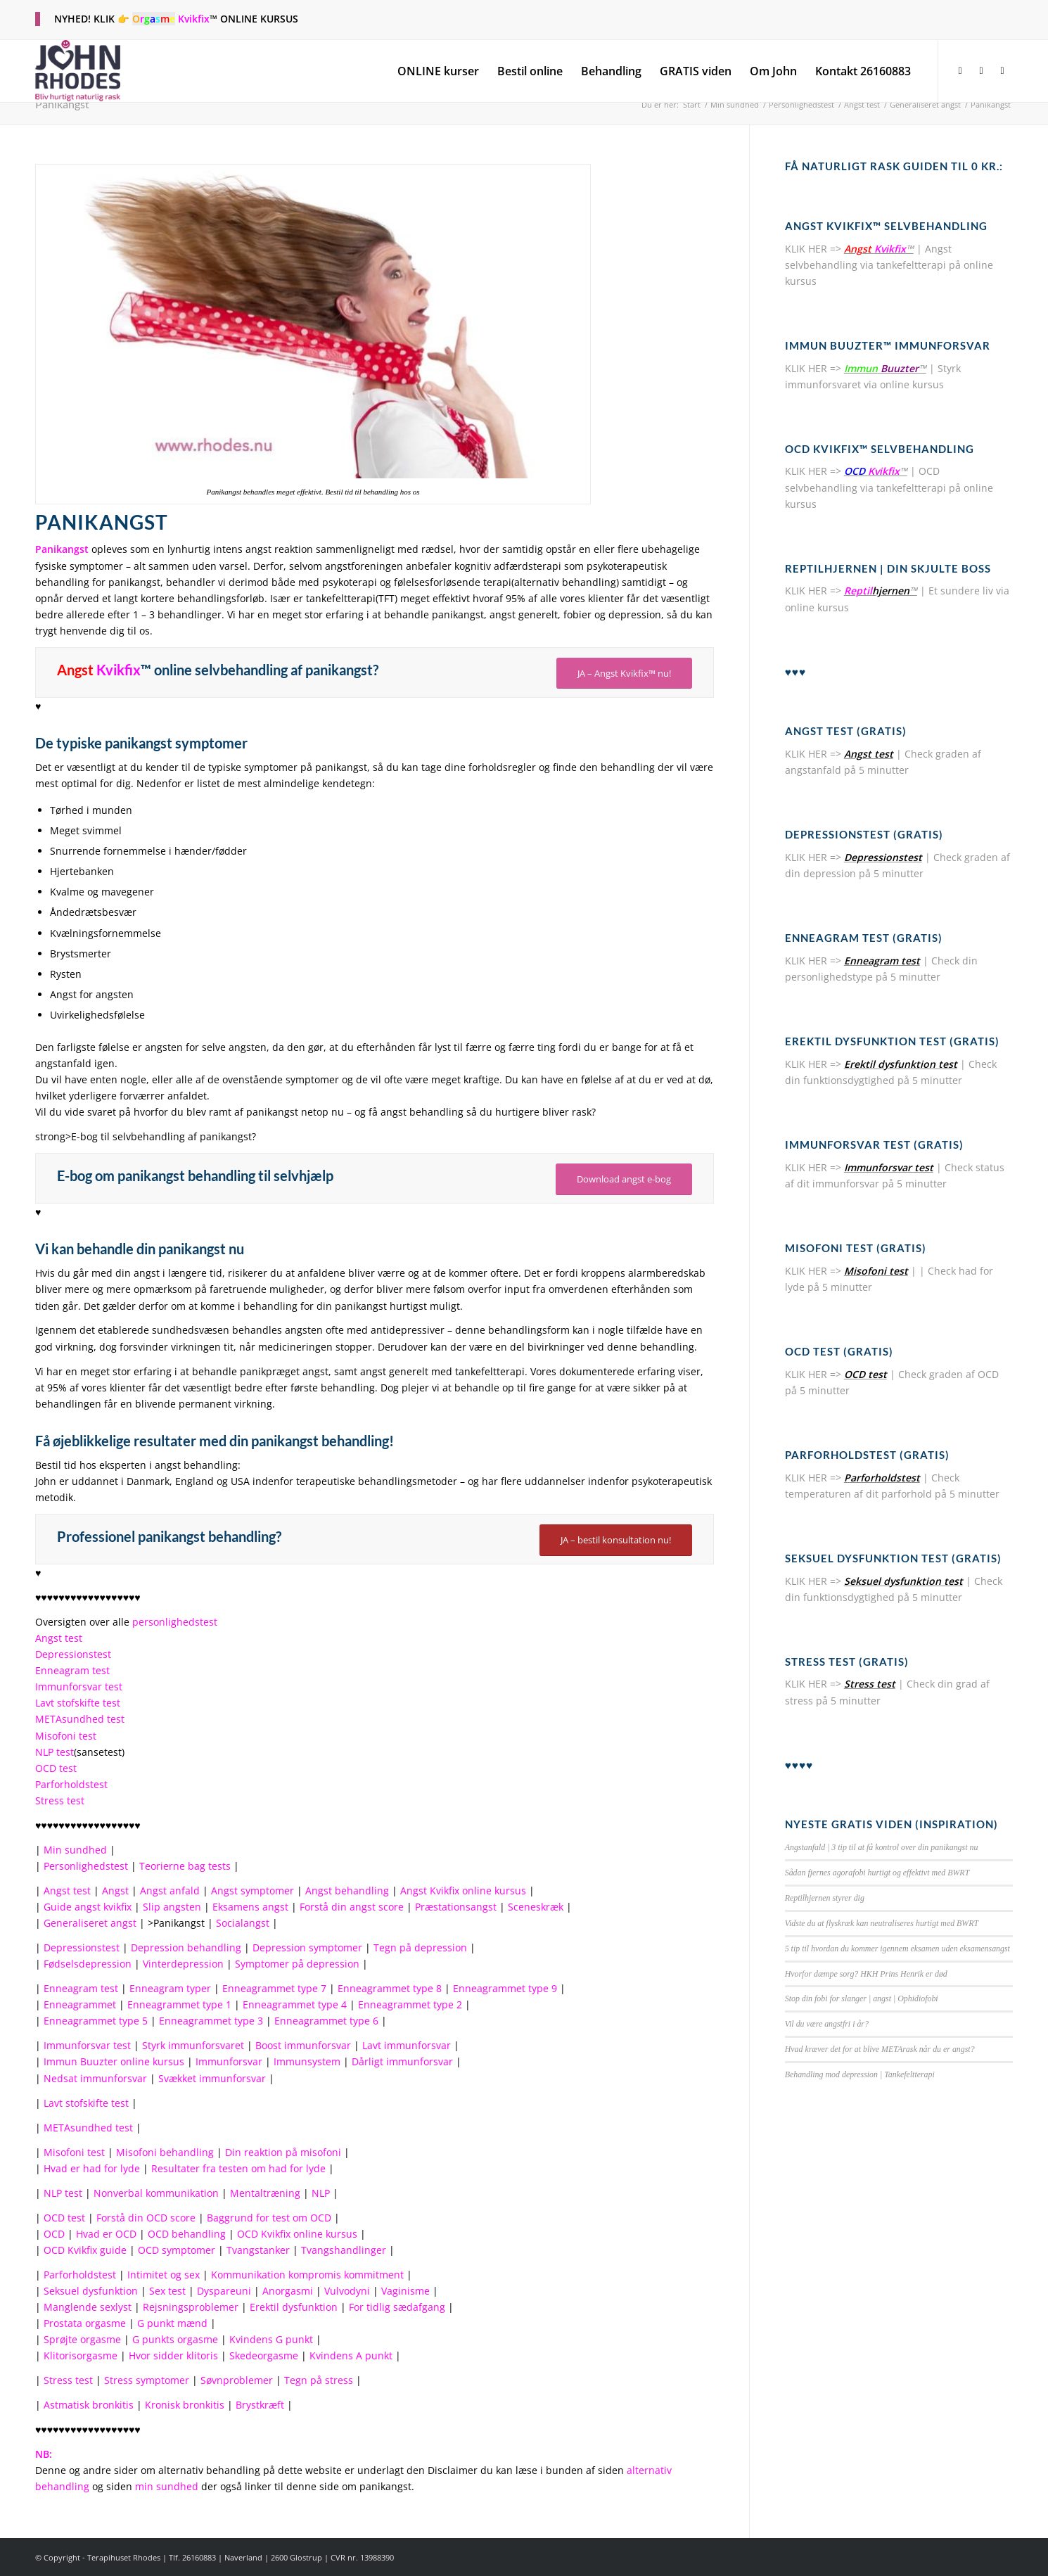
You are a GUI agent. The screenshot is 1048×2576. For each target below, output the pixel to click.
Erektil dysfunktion (294, 2307)
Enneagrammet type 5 (96, 2020)
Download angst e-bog (624, 1179)
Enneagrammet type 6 (326, 2020)
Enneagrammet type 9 (505, 1988)
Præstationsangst (456, 1906)
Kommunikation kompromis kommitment (307, 2274)
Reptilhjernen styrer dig (824, 1898)
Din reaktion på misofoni (283, 2152)
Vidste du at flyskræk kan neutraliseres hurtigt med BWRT (881, 1923)
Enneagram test (72, 1670)
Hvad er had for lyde (92, 2168)
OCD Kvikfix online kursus (297, 2233)
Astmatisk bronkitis (89, 2404)
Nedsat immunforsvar (95, 2078)
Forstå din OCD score (146, 2217)
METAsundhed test (79, 1719)
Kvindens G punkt (271, 2339)
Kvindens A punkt (350, 2355)
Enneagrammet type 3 (211, 2020)
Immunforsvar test (78, 1686)
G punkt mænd (172, 2323)
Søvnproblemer (236, 2380)
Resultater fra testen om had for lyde (238, 2168)
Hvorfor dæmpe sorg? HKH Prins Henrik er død (866, 1974)
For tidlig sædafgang (397, 2307)
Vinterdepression (183, 1963)
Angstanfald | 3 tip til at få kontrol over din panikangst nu (881, 1847)
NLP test (54, 1752)
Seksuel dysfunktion (91, 2290)
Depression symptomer (307, 1947)
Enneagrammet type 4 (295, 2004)
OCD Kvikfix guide (85, 2250)
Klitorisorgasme (80, 2355)
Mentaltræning (265, 2193)
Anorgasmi (287, 2290)
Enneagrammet (80, 2004)
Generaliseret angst (90, 1923)
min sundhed (166, 2486)
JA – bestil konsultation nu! (616, 1540)
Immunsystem (307, 2061)
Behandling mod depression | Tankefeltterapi (860, 2074)
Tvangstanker (258, 2250)
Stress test (59, 1800)
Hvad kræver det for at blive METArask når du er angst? (880, 2049)
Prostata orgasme (85, 2323)
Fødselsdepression (88, 1963)
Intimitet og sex (163, 2274)
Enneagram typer (170, 1988)
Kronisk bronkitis (184, 2404)
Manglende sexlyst (88, 2307)
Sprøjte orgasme (82, 2339)
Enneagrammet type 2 (410, 2004)
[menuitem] (438, 71)
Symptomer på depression (297, 1963)
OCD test (56, 1768)
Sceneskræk (535, 1906)
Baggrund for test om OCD (269, 2217)
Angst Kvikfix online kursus (463, 1890)
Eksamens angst (250, 1906)
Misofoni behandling (165, 2152)
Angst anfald (170, 1890)
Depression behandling (186, 1947)
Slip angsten (172, 1906)
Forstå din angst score (352, 1906)
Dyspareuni (224, 2290)
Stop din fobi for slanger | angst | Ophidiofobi (861, 1998)
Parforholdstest (71, 1784)
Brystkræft (260, 2404)
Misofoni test (65, 1735)
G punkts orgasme (175, 2339)
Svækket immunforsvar (212, 2078)
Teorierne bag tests (185, 1866)
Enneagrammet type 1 (179, 2004)
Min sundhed (75, 1849)
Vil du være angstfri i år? (827, 2024)
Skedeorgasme (263, 2355)
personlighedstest (174, 1621)
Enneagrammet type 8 (390, 1988)
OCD (54, 2233)
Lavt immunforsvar (406, 2045)
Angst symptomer (252, 1890)
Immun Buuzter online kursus (114, 2061)
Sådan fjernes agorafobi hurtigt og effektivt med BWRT (877, 1872)
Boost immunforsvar (303, 2045)
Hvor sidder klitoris (173, 2355)
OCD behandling (187, 2233)
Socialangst (242, 1923)
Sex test (167, 2290)
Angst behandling (347, 1890)
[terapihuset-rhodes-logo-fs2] (77, 71)
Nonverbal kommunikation (156, 2193)
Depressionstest (73, 1654)
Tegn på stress (318, 2380)
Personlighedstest (86, 1866)
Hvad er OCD (106, 2233)
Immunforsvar (229, 2061)
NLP (321, 2193)
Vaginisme (405, 2290)
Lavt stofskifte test (77, 1702)
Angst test (58, 1638)
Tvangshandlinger (343, 2250)
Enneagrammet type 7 (274, 1988)
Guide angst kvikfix (88, 1906)
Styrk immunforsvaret (193, 2045)
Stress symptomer (146, 2380)
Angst (115, 1890)
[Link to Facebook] (960, 70)
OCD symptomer (176, 2250)
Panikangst (62, 103)
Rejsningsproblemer (190, 2307)
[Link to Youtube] (1002, 70)
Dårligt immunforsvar (402, 2061)
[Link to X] (981, 70)
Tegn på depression (420, 1947)
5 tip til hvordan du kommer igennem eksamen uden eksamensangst (897, 1948)
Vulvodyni (347, 2290)
